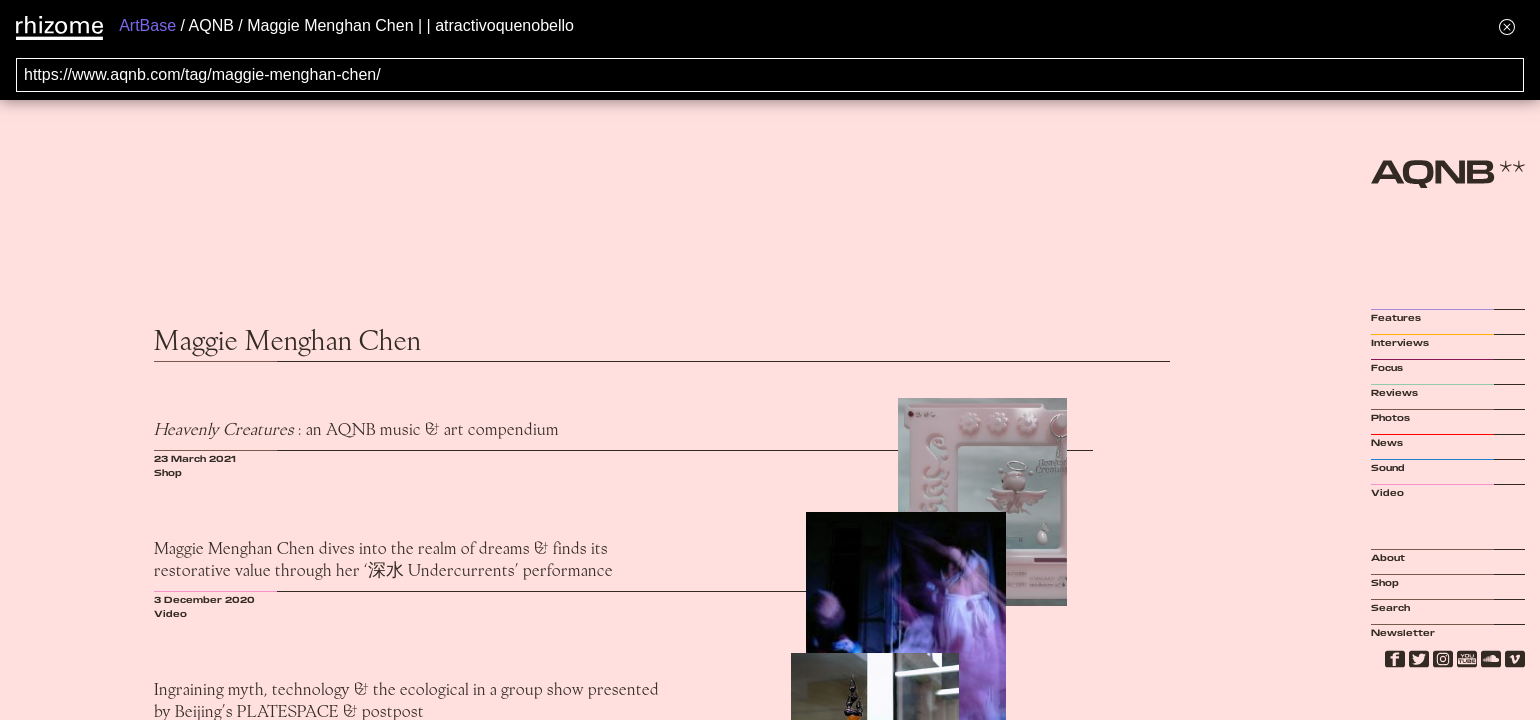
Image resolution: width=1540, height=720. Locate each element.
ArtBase (147, 25)
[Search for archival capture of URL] (770, 75)
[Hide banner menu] (1507, 26)
